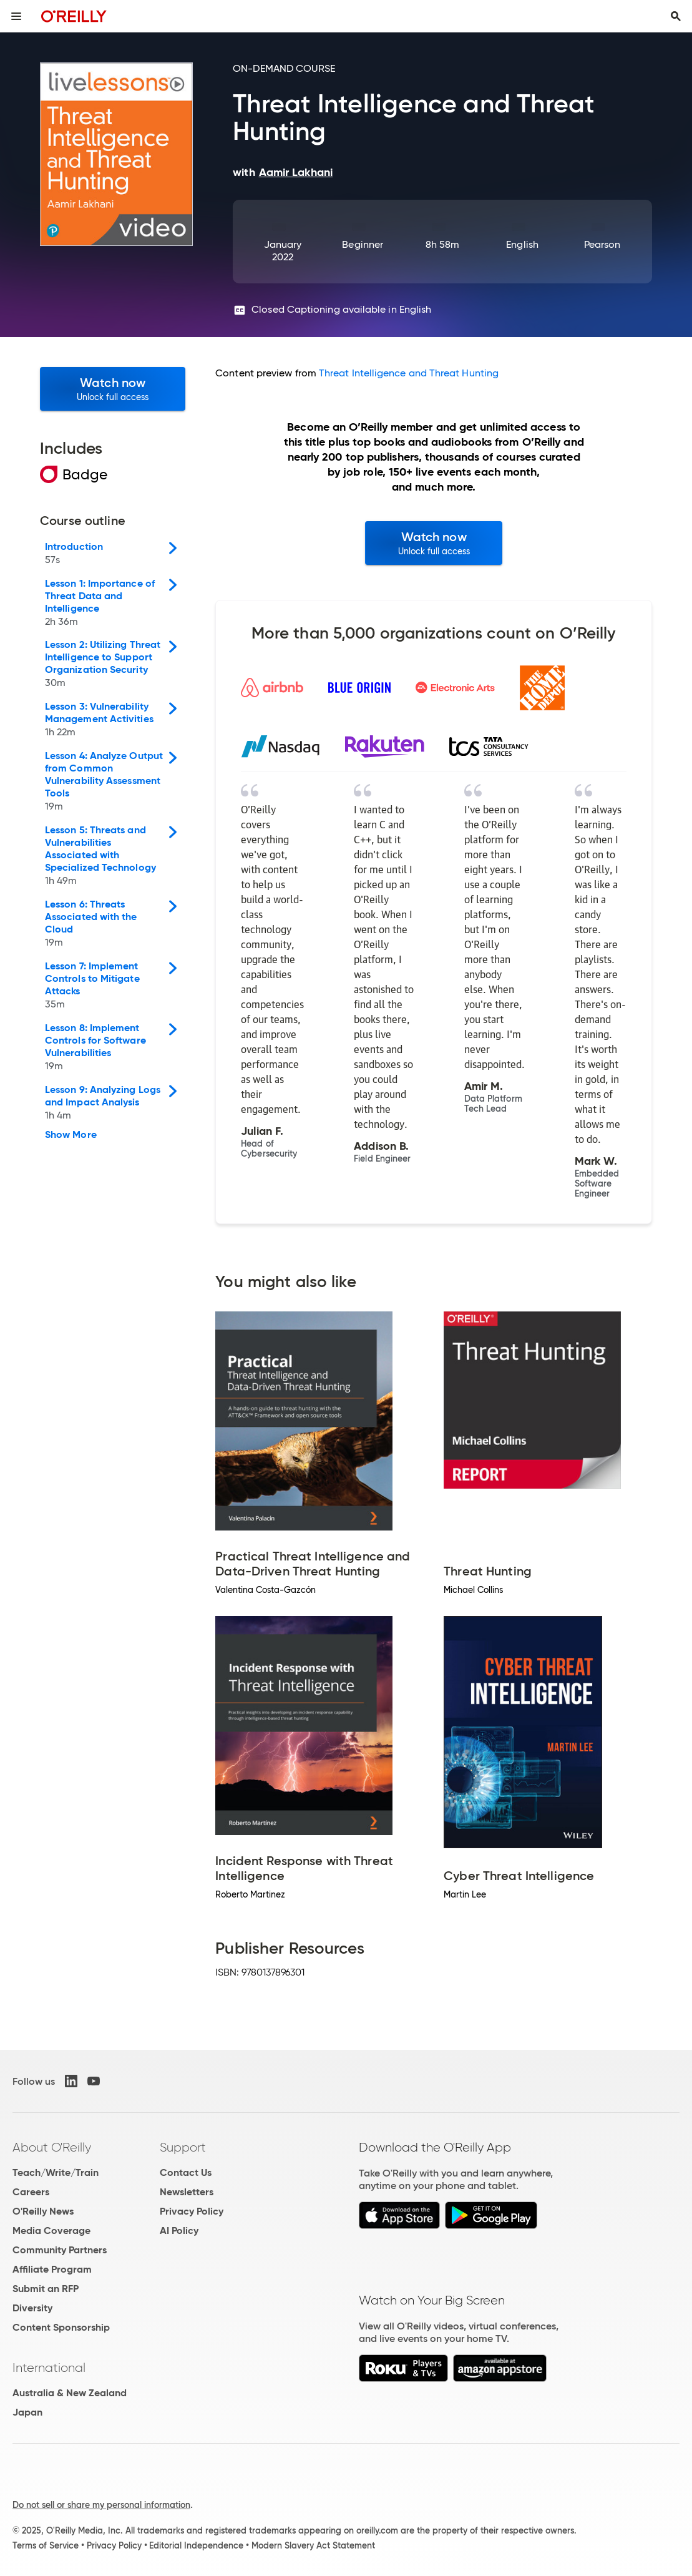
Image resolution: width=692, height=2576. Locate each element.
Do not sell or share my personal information (101, 2504)
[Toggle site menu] (16, 16)
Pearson (602, 244)
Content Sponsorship (61, 2327)
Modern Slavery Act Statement (313, 2545)
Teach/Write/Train (55, 2172)
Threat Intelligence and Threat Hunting (409, 373)
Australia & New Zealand (69, 2392)
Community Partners (59, 2249)
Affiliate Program (52, 2269)
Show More (71, 1135)
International (48, 2367)
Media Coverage (51, 2230)
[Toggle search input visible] (676, 16)
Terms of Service (45, 2545)
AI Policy (179, 2230)
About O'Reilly (51, 2147)
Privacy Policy (191, 2211)
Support (183, 2147)
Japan (27, 2412)
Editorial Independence (196, 2545)
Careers (30, 2191)
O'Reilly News (43, 2211)
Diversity (32, 2307)
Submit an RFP (45, 2288)
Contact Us (186, 2172)
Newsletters (186, 2191)
